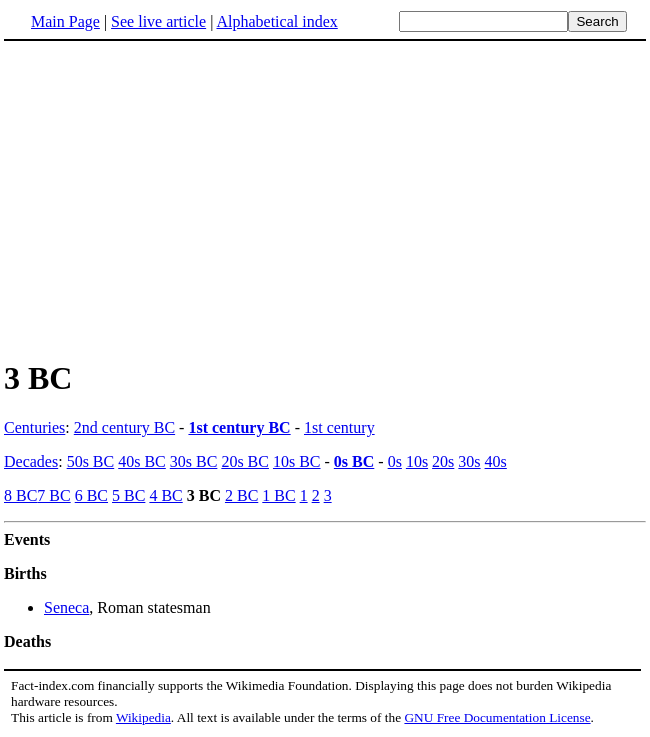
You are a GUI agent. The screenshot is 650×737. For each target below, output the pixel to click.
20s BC (245, 461)
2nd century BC (124, 427)
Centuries (34, 427)
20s (443, 461)
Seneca (66, 607)
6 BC (91, 495)
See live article (158, 21)
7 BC (53, 495)
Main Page (65, 21)
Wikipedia (143, 717)
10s (417, 461)
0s (395, 461)
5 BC (128, 495)
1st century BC (239, 427)
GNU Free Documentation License (497, 717)
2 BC (241, 495)
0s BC (354, 461)
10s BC (297, 461)
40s (496, 461)
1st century (339, 427)
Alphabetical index (276, 21)
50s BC (91, 461)
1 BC (278, 495)
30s (469, 461)
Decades (31, 461)
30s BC (194, 461)
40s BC (142, 461)
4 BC (165, 495)
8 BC (20, 495)
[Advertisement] (325, 199)
